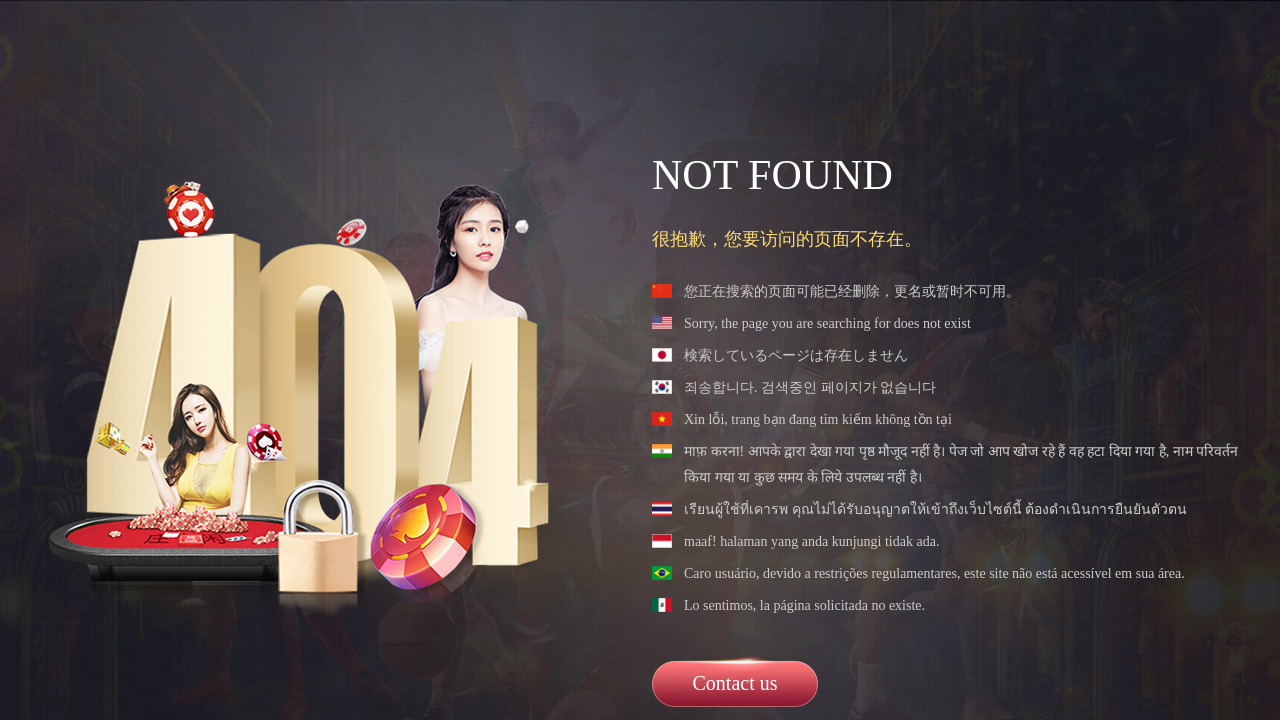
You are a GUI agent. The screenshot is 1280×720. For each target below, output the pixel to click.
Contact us (735, 683)
